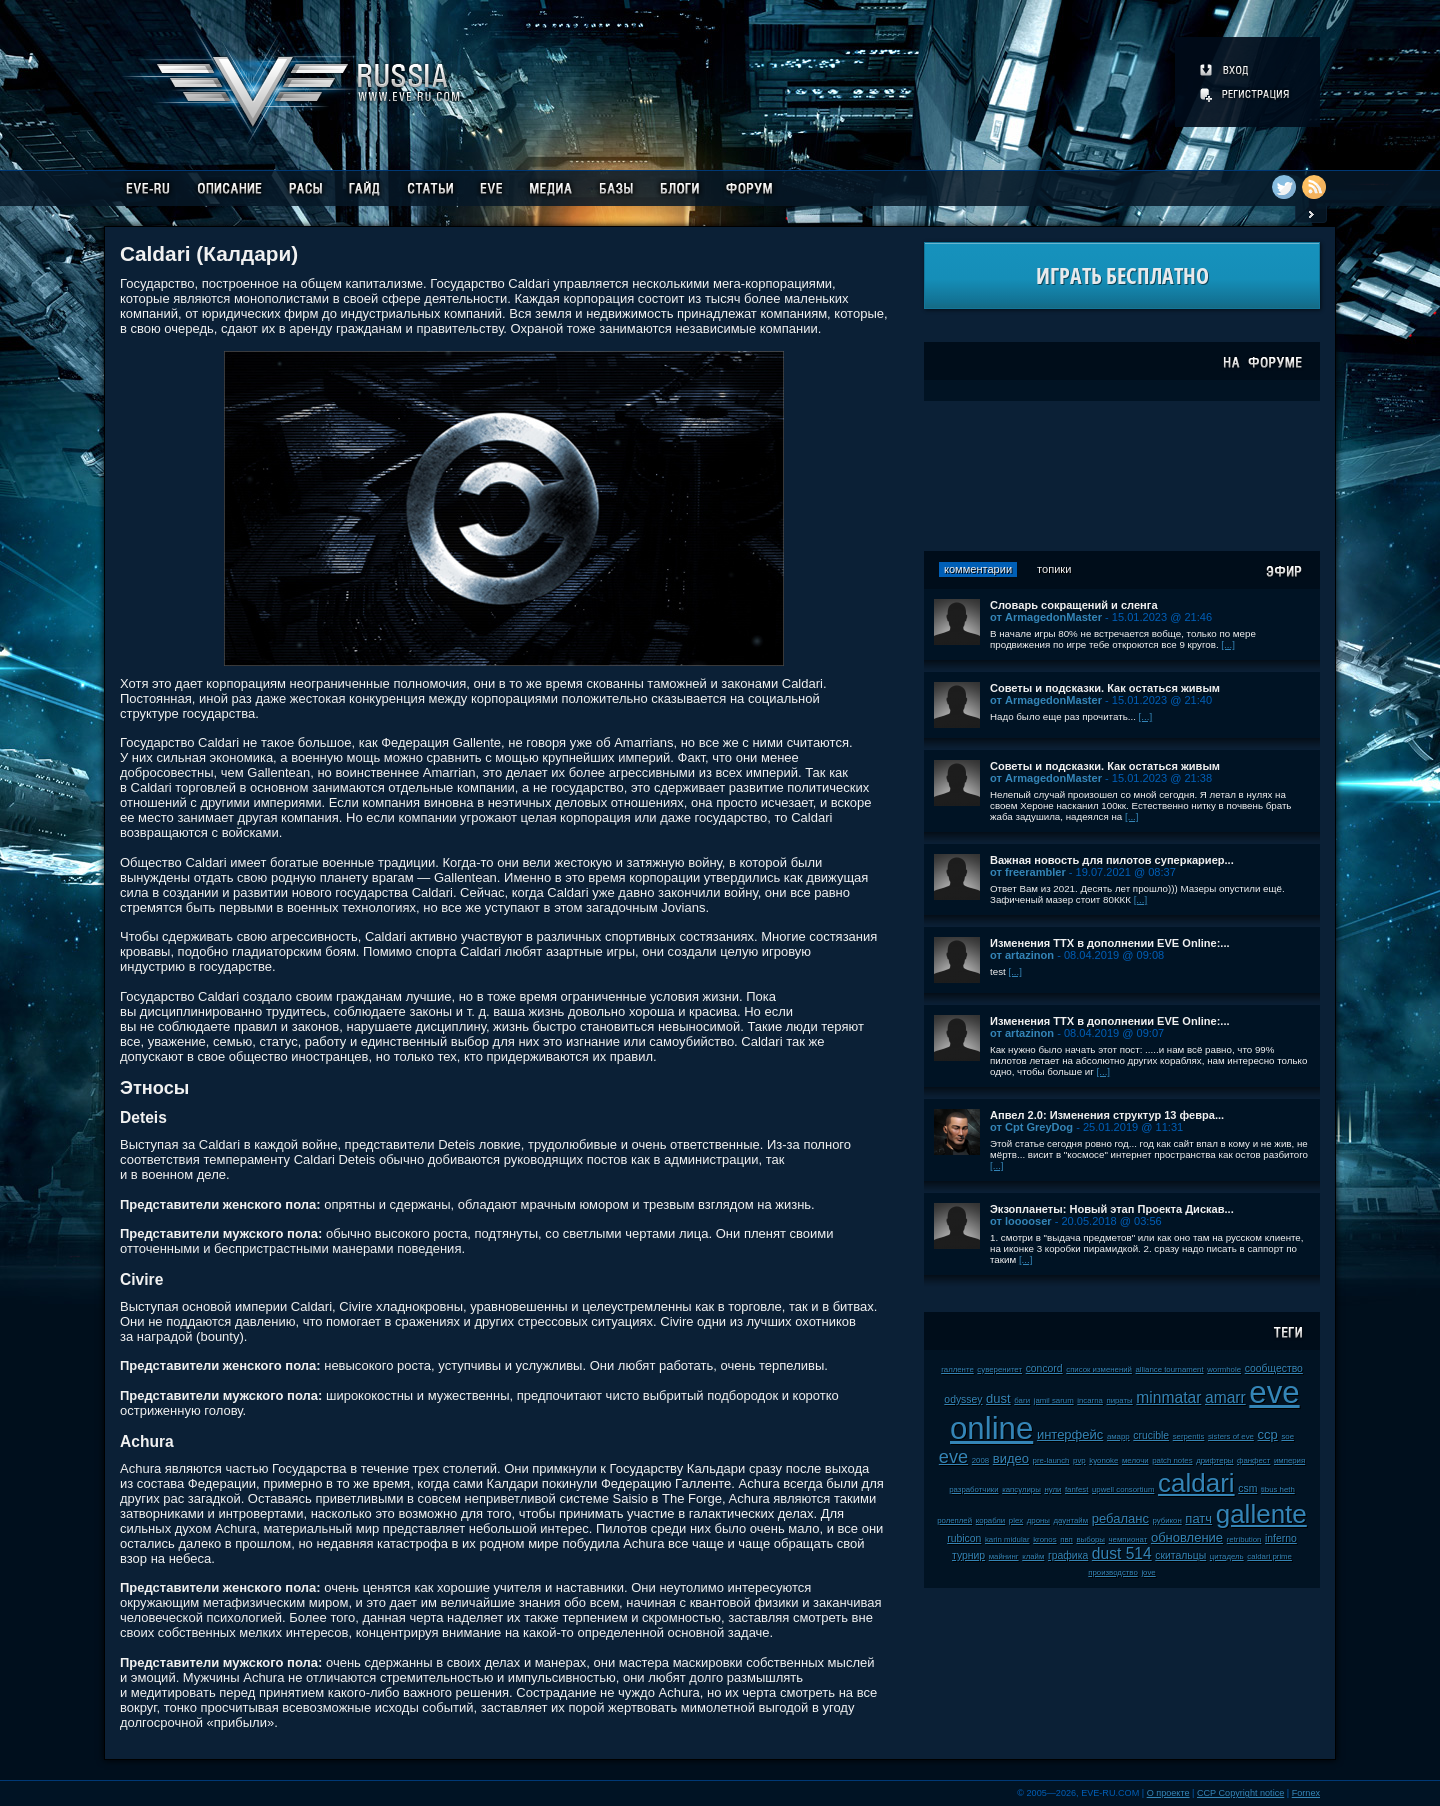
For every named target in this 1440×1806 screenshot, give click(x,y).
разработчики (973, 1489)
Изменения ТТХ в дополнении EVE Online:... (1110, 943)
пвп (1066, 1539)
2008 (980, 1460)
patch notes (1172, 1460)
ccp (1268, 1434)
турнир (968, 1555)
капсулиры (1021, 1489)
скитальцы (1180, 1555)
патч (1198, 1518)
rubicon (964, 1538)
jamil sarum (1054, 1400)
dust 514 (1122, 1553)
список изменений (1099, 1369)
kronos (1044, 1539)
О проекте (1168, 1793)
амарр (1118, 1436)
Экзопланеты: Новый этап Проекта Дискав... (1112, 1209)
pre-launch (1051, 1460)
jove (1148, 1572)
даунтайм (1071, 1520)
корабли (991, 1520)
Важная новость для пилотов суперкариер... (1112, 860)
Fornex (1306, 1793)
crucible (1151, 1435)
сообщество (1274, 1368)
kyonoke (1103, 1460)
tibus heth (1278, 1489)
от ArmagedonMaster (1046, 617)
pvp (1079, 1460)
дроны (1038, 1520)
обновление (1187, 1537)
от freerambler (1028, 872)
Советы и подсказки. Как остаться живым (1105, 688)
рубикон (1167, 1520)
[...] (1228, 644)
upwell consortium (1123, 1489)
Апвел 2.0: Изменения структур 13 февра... (1107, 1115)
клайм (1033, 1556)
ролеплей (954, 1520)
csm (1247, 1488)
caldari (1196, 1483)
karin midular (1007, 1539)
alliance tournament (1170, 1369)
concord (1044, 1368)
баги (1022, 1400)
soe (1287, 1436)
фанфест (1253, 1460)
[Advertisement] (1122, 476)
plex (1016, 1520)
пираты (1119, 1400)
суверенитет (999, 1369)
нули (1052, 1489)
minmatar (1168, 1397)
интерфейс (1070, 1434)
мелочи (1135, 1460)
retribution (1244, 1539)
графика (1068, 1555)
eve (953, 1457)
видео (1011, 1458)
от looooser (1021, 1221)
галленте (957, 1369)
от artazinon (1022, 955)
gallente (1261, 1514)
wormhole (1224, 1369)
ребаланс (1120, 1518)
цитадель (1227, 1556)
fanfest (1076, 1489)
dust (998, 1398)
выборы (1090, 1539)
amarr (1225, 1397)
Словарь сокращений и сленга (1074, 605)
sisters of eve (1231, 1436)
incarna (1090, 1400)
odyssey (963, 1399)
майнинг (1004, 1556)
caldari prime (1269, 1556)
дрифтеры (1214, 1460)
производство (1112, 1572)
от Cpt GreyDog (1031, 1127)
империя (1289, 1460)
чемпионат (1128, 1539)
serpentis (1189, 1436)
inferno (1281, 1538)
